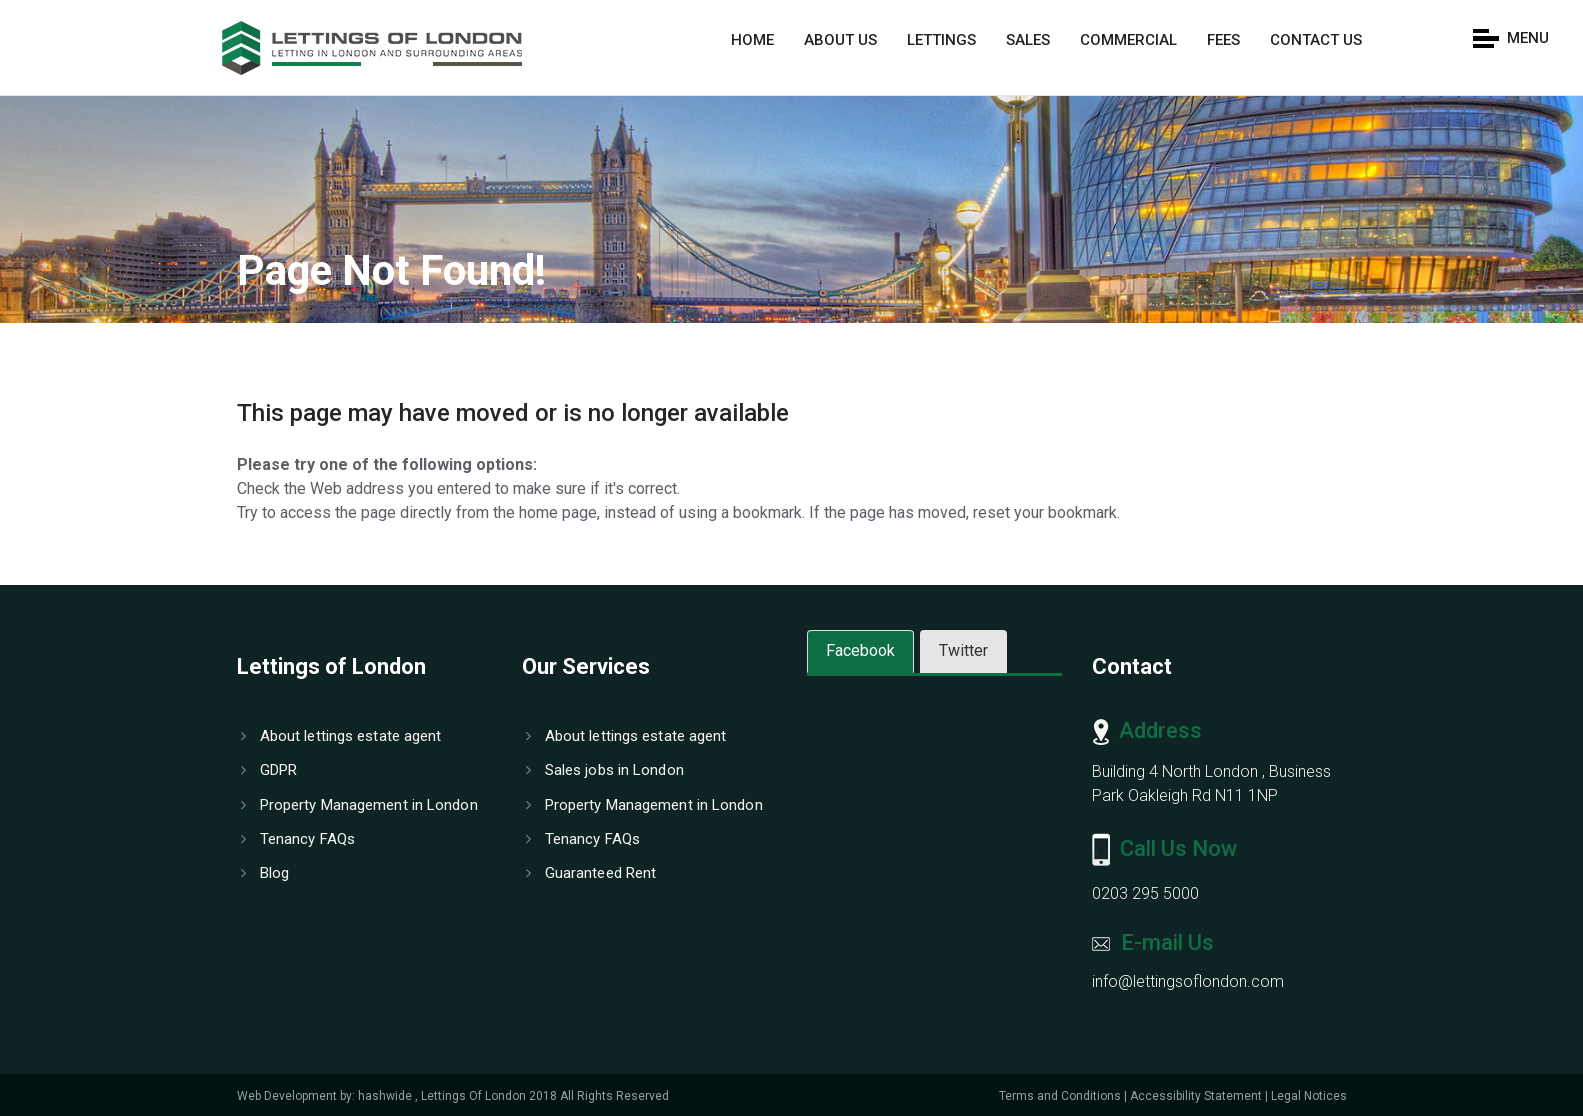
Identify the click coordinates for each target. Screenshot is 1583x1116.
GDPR (269, 770)
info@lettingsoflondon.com (1188, 981)
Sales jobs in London (605, 770)
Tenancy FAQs (298, 839)
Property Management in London (359, 805)
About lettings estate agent (341, 736)
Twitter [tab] (963, 650)
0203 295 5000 (1145, 893)
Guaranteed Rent (591, 873)
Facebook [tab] (860, 650)
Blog (265, 873)
